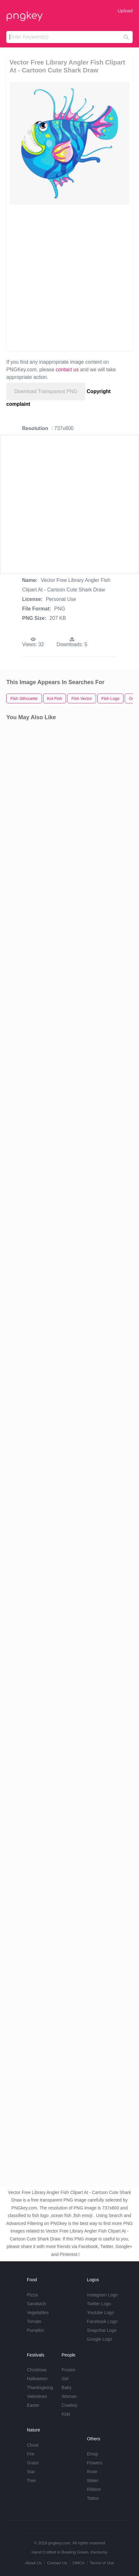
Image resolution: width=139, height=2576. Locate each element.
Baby (67, 2387)
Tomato (34, 2321)
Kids (66, 2414)
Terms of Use (102, 2563)
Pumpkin (35, 2330)
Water (93, 2480)
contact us (67, 369)
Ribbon (94, 2489)
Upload (125, 10)
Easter (33, 2405)
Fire (30, 2453)
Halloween (37, 2378)
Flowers (94, 2462)
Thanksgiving (40, 2387)
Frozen (69, 2369)
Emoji (92, 2453)
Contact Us (57, 2563)
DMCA (79, 2563)
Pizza (32, 2294)
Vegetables (38, 2312)
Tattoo (93, 2498)
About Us (33, 2563)
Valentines (37, 2396)
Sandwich (36, 2303)
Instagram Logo (102, 2294)
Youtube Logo (100, 2312)
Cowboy (70, 2405)
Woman (69, 2396)
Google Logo (99, 2339)
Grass (33, 2462)
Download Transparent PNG (45, 391)
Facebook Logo (102, 2321)
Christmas (37, 2369)
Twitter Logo (99, 2303)
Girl (65, 2378)
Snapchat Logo (102, 2330)
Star (31, 2471)
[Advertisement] (69, 277)
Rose (92, 2471)
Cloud (33, 2445)
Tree (31, 2480)
